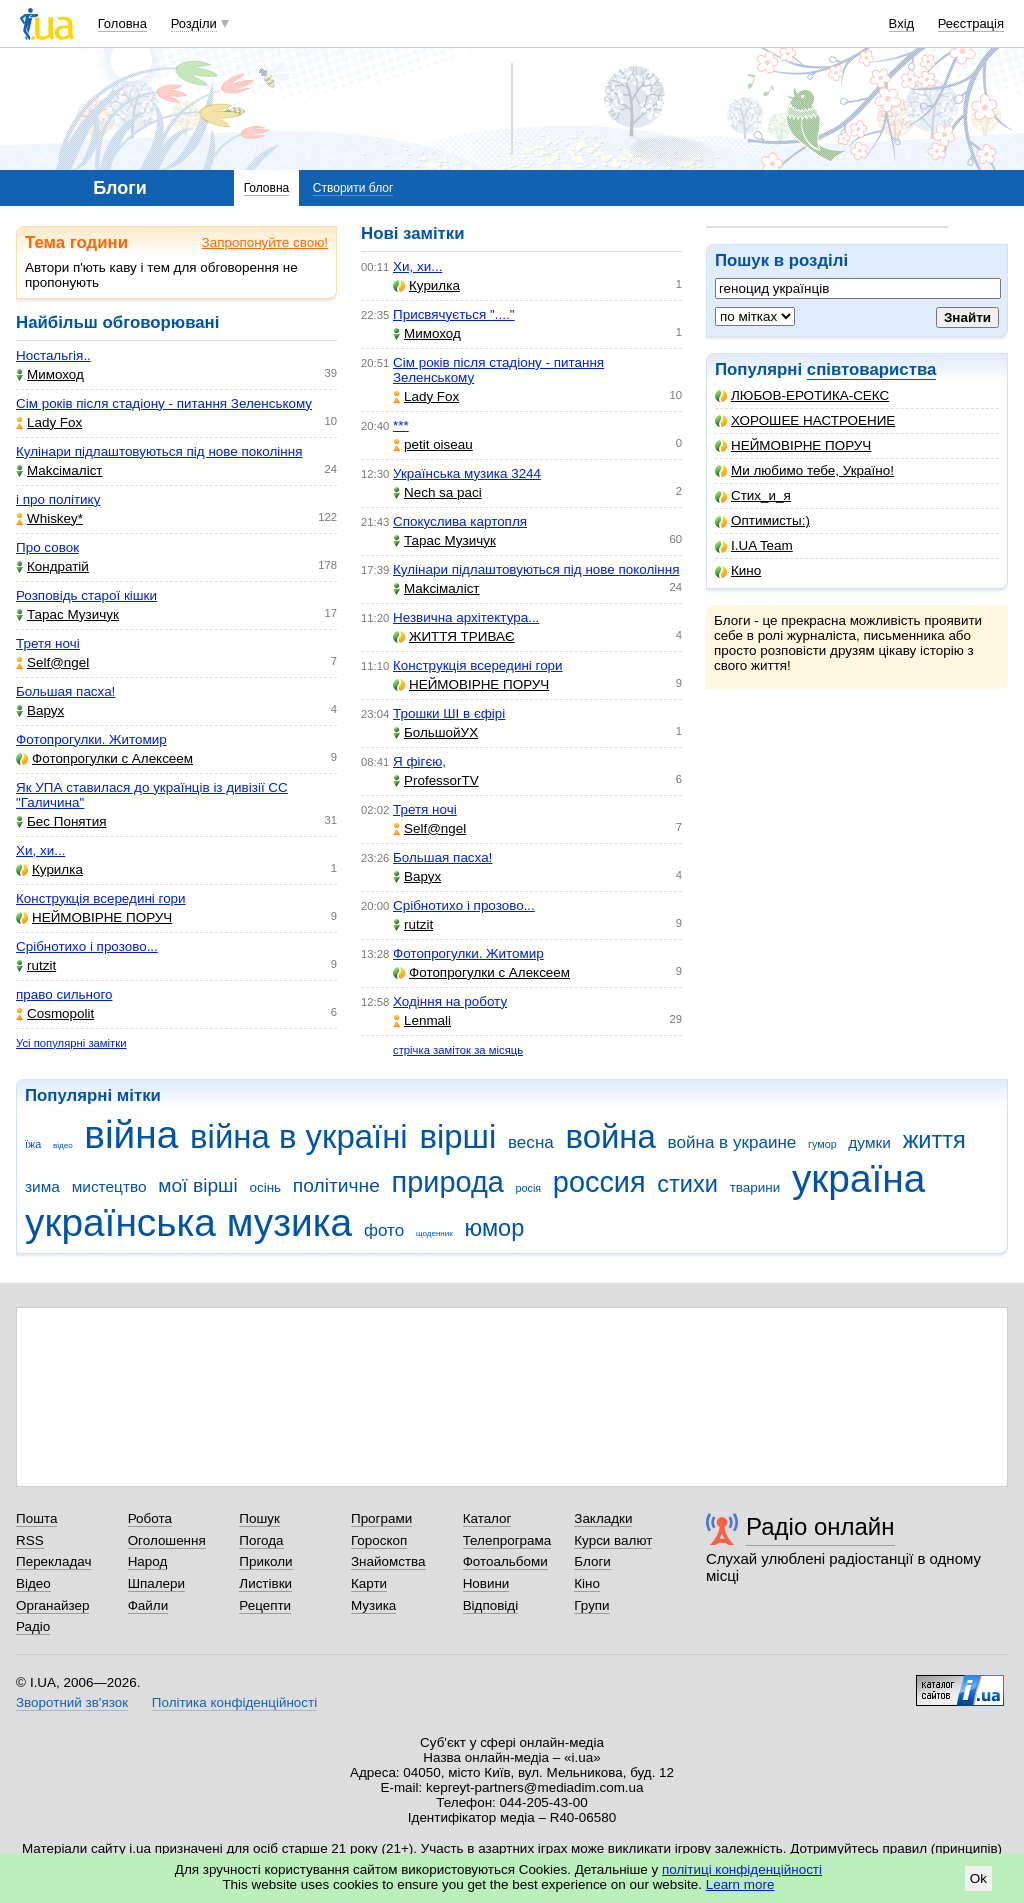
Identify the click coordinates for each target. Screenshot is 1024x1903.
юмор (495, 1228)
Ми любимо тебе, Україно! (804, 470)
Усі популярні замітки (71, 1043)
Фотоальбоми (505, 1561)
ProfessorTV (436, 780)
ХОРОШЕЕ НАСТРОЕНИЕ (805, 420)
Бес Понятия (61, 821)
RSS (30, 1540)
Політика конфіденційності (234, 1702)
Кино (738, 570)
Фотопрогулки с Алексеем (104, 758)
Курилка (49, 869)
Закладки (603, 1518)
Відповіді (491, 1605)
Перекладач (53, 1561)
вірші (457, 1136)
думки (869, 1142)
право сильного (64, 994)
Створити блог (353, 188)
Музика (373, 1605)
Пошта (36, 1518)
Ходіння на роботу (450, 1001)
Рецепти (265, 1605)
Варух (40, 710)
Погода (261, 1540)
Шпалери (156, 1583)
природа (448, 1182)
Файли (148, 1605)
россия (599, 1182)
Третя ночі (48, 643)
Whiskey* (49, 518)
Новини (486, 1583)
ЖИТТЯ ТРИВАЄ (454, 636)
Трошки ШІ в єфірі (449, 713)
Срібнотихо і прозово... (87, 946)
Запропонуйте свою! (265, 242)
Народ (148, 1561)
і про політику (58, 499)
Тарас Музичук (67, 614)
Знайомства (388, 1561)
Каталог (487, 1518)
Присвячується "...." (454, 314)
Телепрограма (507, 1540)
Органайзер (52, 1605)
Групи (591, 1605)
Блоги (592, 1561)
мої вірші (197, 1185)
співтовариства (872, 369)
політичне (336, 1185)
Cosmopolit (55, 1013)
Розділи (194, 23)
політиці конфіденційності (742, 1869)
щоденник (434, 1233)
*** (401, 425)
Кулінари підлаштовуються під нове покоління (159, 451)
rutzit (36, 965)
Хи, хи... (40, 850)
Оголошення (167, 1540)
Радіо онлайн (820, 1526)
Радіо (33, 1626)
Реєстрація (971, 23)
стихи (687, 1184)
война (611, 1136)
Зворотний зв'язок (72, 1702)
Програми (381, 1518)
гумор (822, 1144)
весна (531, 1142)
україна (858, 1178)
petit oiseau (433, 444)
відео (63, 1145)
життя (934, 1140)
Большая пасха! (65, 691)
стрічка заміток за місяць (458, 1050)
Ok (978, 1878)
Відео (33, 1583)
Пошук (259, 1518)
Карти (369, 1583)
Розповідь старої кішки (86, 595)
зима (42, 1186)
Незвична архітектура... (466, 617)
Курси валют (613, 1540)
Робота (150, 1518)
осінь (266, 1187)
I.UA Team (754, 545)
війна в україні (299, 1136)
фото (384, 1230)
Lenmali (422, 1020)
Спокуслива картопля (460, 521)
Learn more (740, 1884)
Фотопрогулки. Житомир (91, 739)
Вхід (902, 23)
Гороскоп (379, 1540)
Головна (122, 23)
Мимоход (50, 374)
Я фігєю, (419, 761)
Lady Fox (49, 422)
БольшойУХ (435, 732)
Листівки (265, 1583)
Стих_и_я (753, 495)
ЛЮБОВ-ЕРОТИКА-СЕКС (802, 395)
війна (131, 1134)
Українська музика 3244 (467, 473)
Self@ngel (52, 662)
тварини (755, 1187)
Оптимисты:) (762, 520)
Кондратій (52, 566)
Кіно (587, 1583)
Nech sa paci (437, 492)
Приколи (265, 1561)
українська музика (188, 1222)
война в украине (732, 1142)
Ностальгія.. (53, 355)
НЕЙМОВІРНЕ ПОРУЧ (793, 445)
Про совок (47, 547)
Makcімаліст (59, 470)
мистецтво (109, 1186)
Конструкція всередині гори (101, 898)
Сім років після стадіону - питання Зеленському (164, 403)
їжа (33, 1144)
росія (529, 1188)
